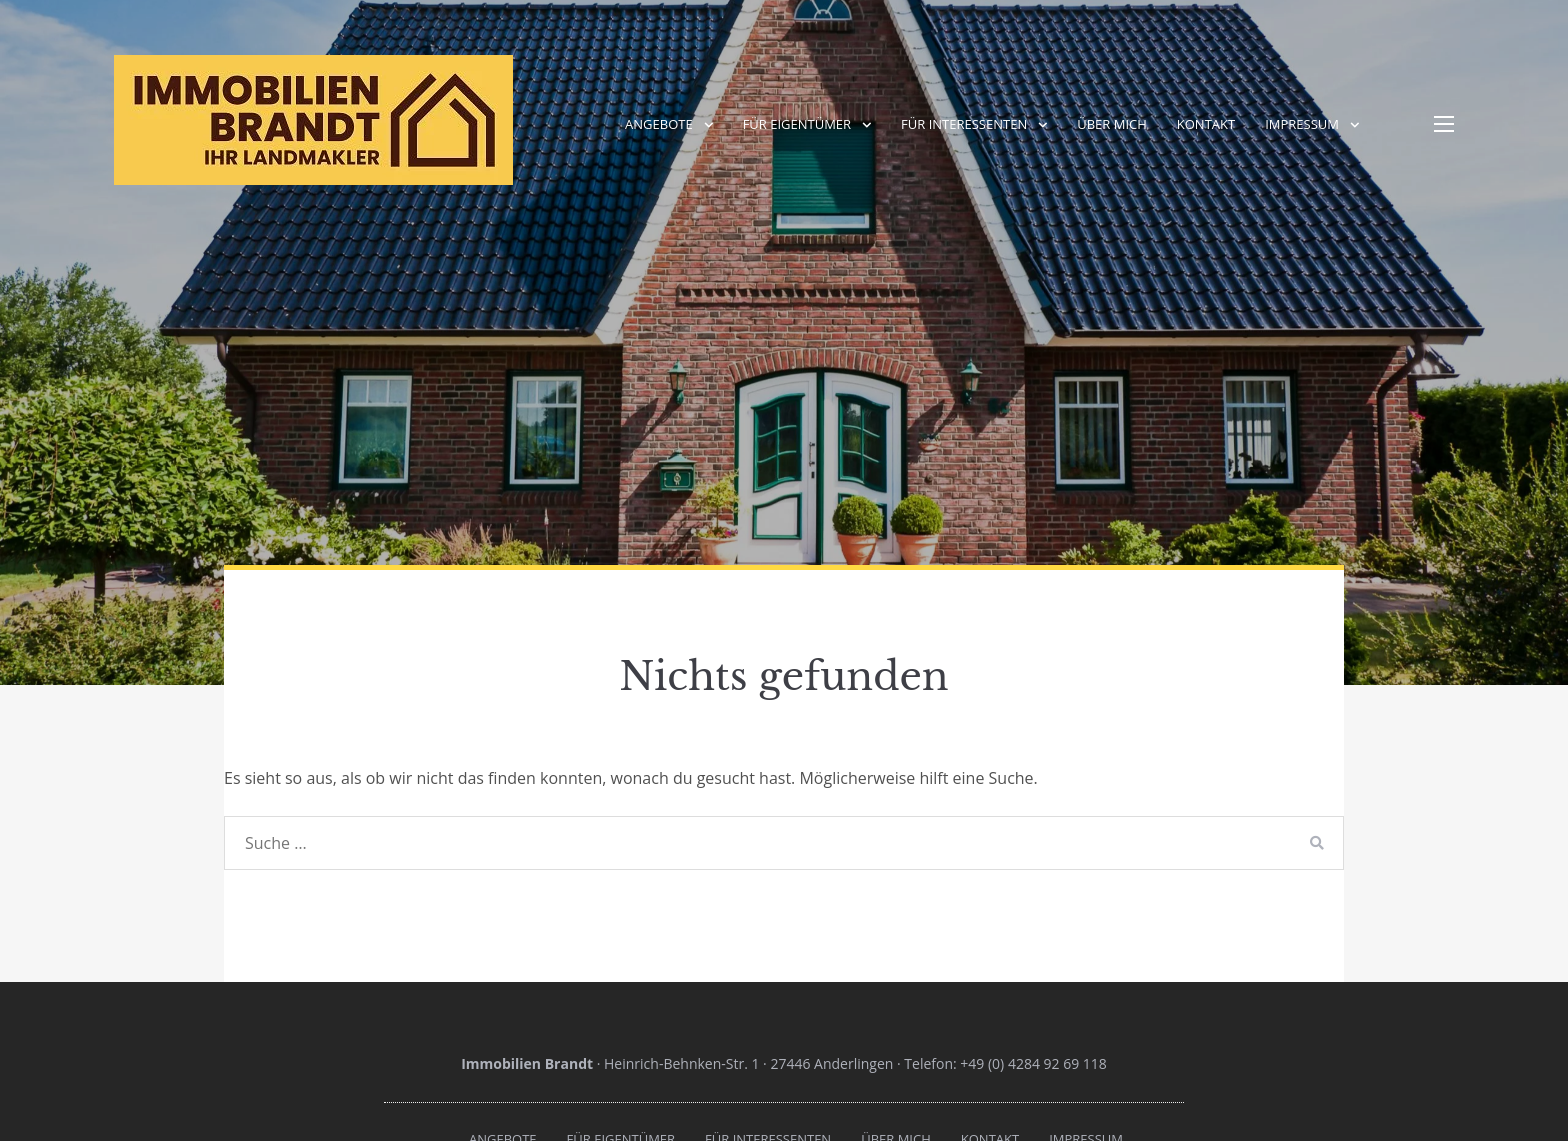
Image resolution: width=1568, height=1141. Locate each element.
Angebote (659, 124)
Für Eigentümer (797, 124)
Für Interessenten (964, 124)
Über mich (1112, 124)
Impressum (1302, 124)
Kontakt (1206, 124)
